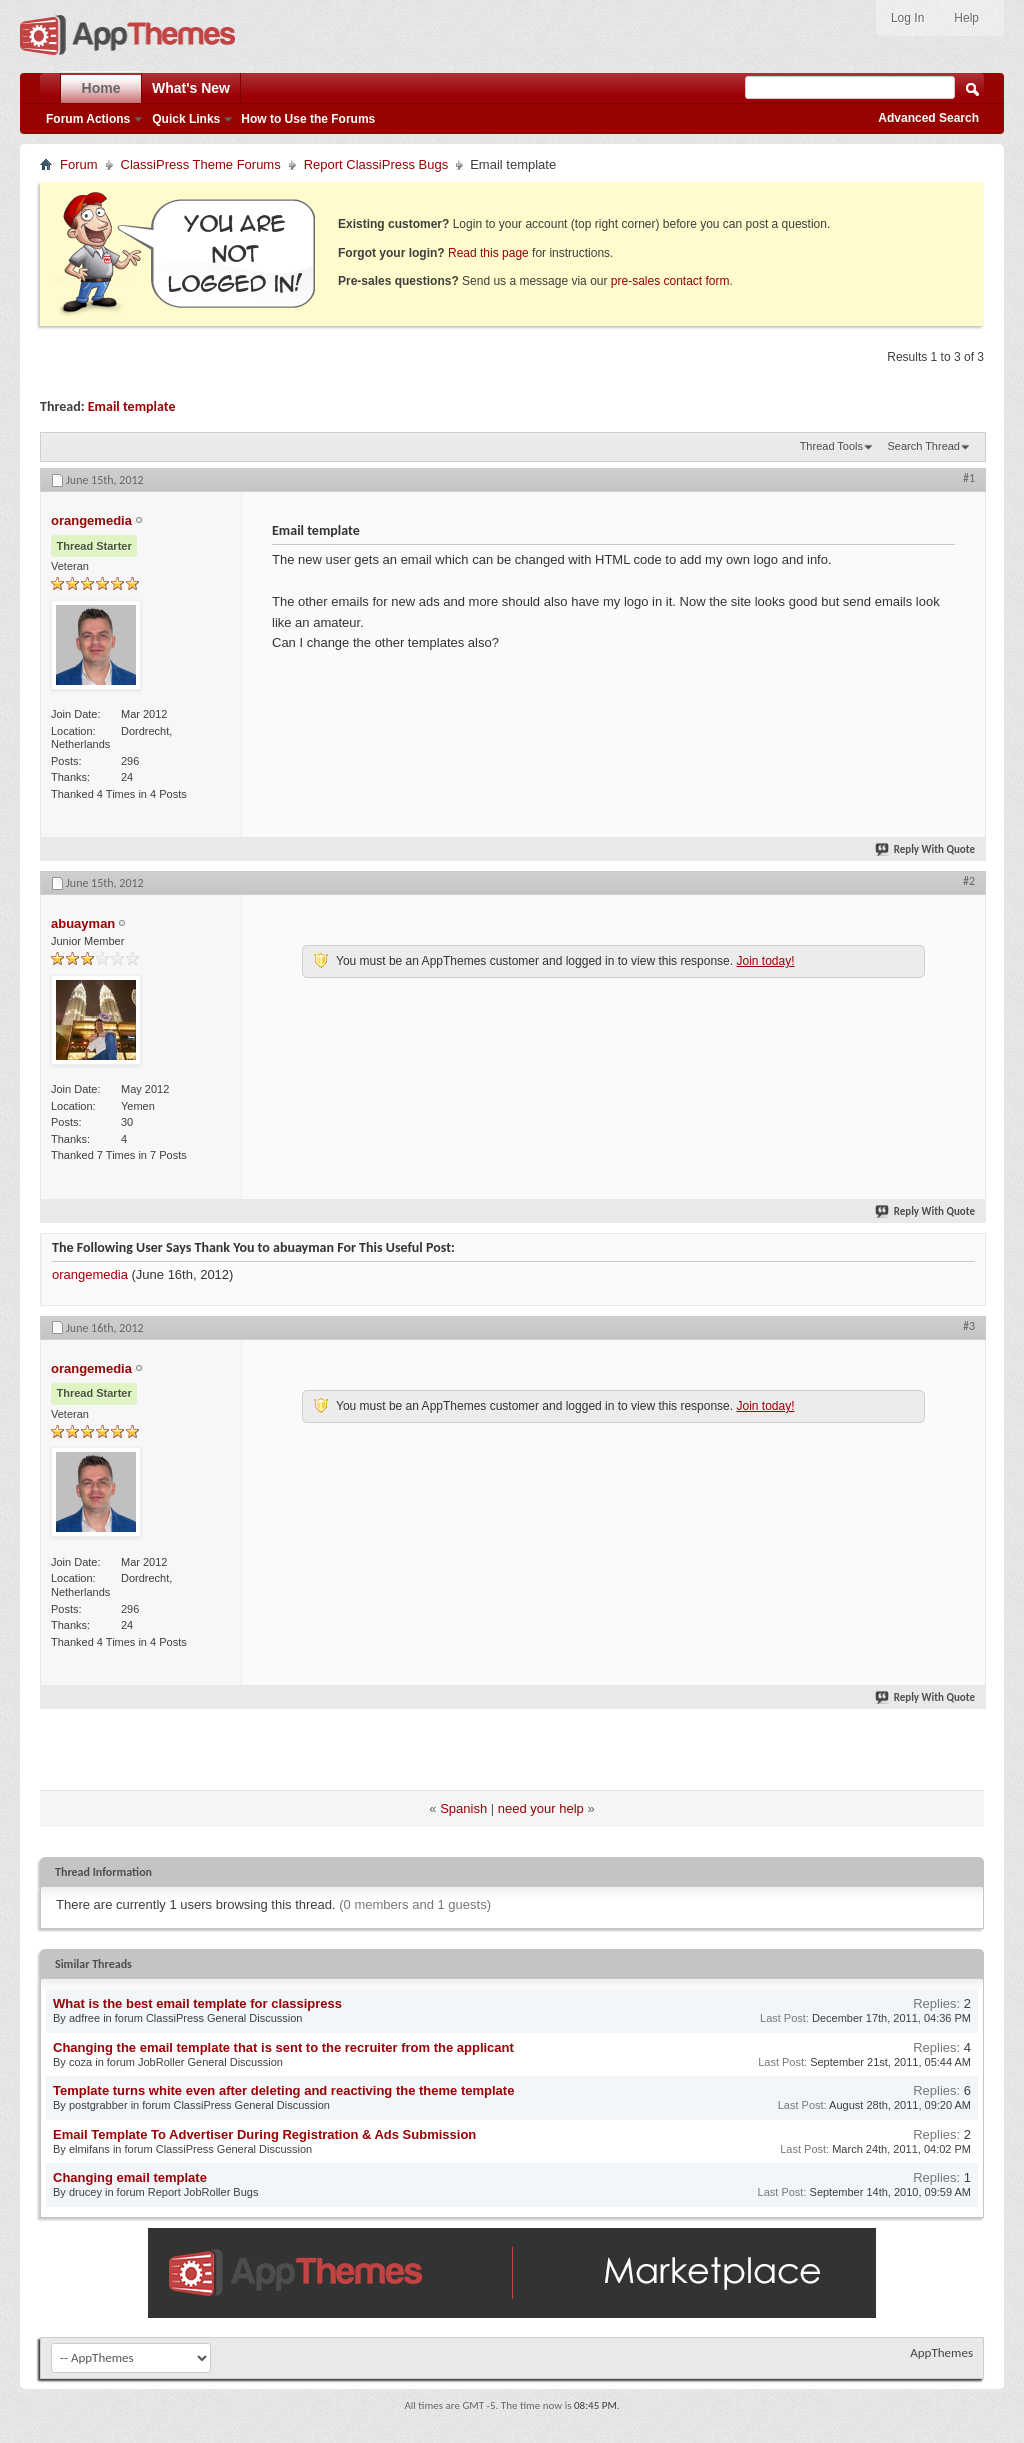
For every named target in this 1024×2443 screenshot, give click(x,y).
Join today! (765, 961)
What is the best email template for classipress (197, 2003)
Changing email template (130, 2177)
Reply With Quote (926, 849)
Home (101, 88)
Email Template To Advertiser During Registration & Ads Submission (264, 2134)
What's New (191, 88)
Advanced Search (928, 118)
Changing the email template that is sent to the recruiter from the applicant (283, 2047)
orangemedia (90, 1274)
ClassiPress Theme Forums (201, 164)
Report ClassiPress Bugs (376, 164)
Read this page (488, 253)
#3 (969, 1326)
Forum (79, 164)
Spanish (463, 1808)
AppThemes (941, 2352)
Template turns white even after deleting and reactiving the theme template (283, 2090)
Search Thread (923, 446)
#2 (969, 881)
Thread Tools (831, 446)
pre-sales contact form (670, 281)
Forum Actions (88, 119)
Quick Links (186, 119)
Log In (907, 18)
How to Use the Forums (308, 119)
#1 (969, 478)
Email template (132, 406)
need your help (541, 1808)
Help (966, 18)
